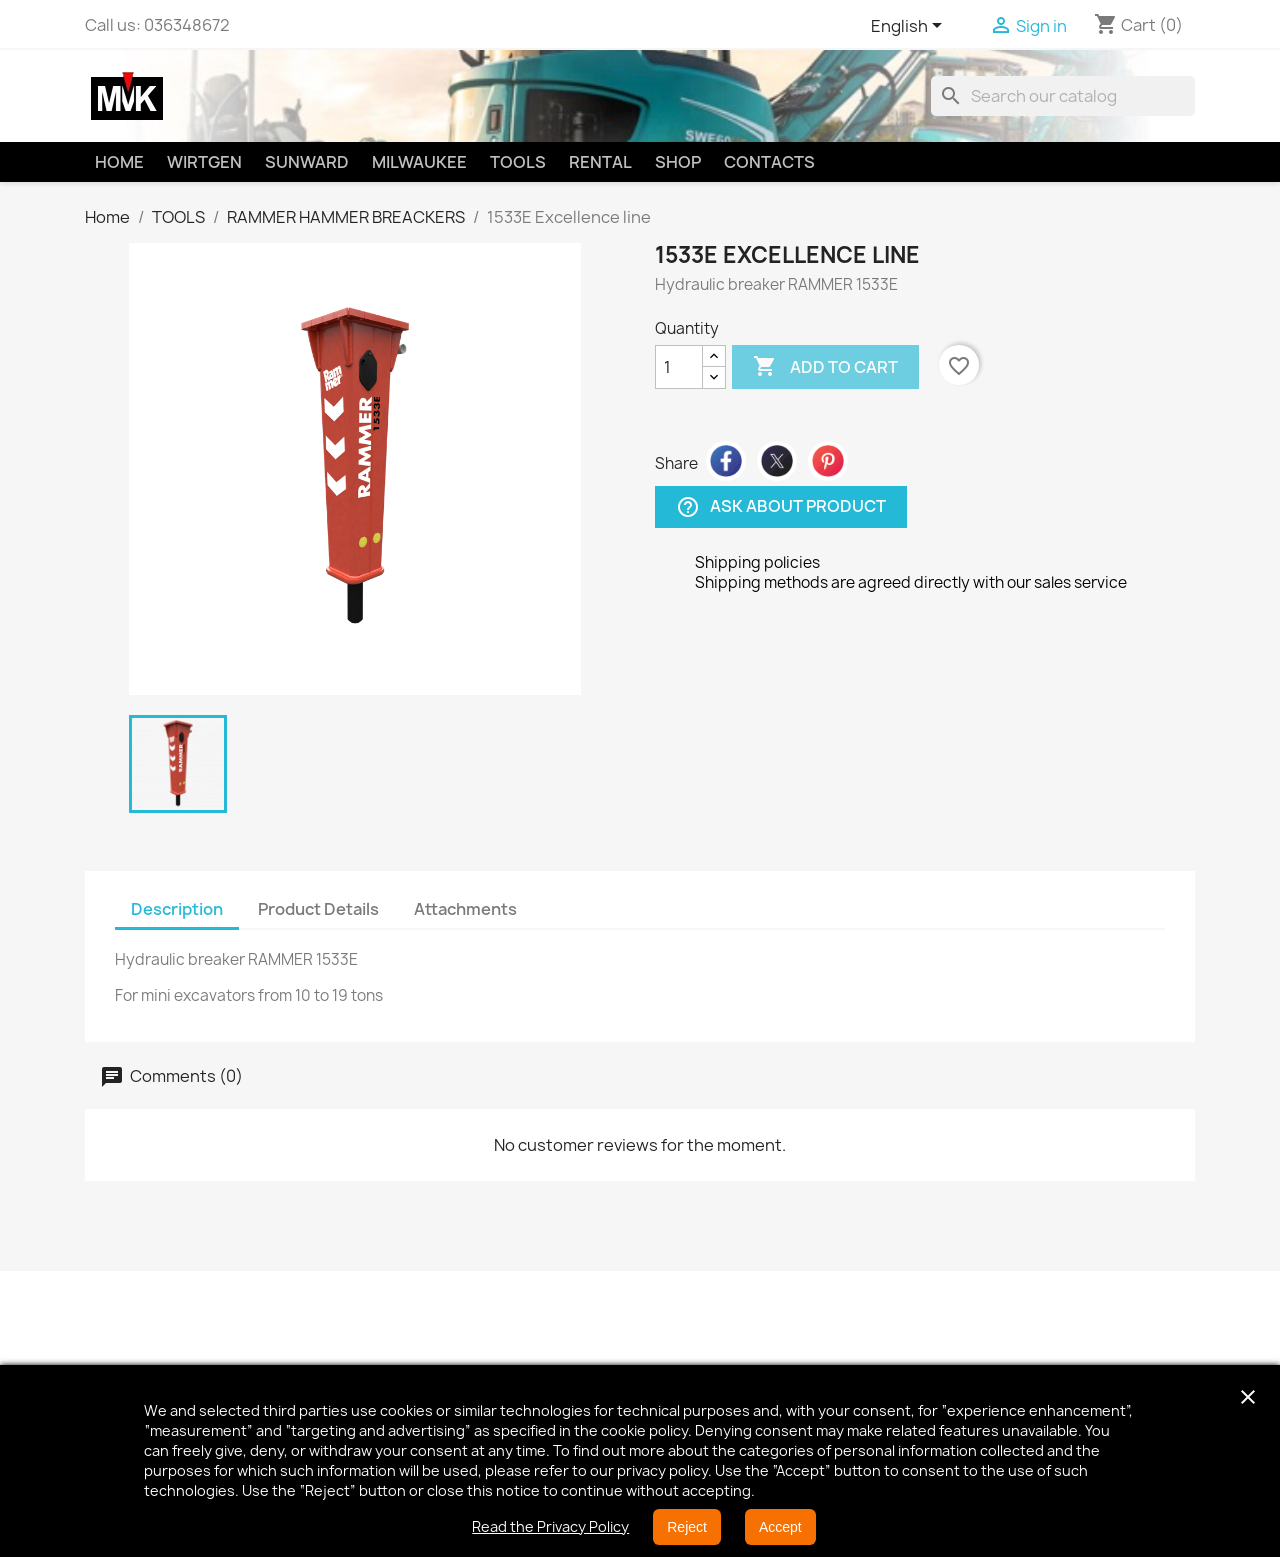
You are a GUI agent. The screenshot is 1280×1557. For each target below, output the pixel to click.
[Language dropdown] (910, 27)
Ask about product (781, 507)
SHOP (678, 162)
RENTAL (600, 162)
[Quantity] (679, 367)
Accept (780, 1527)
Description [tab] (177, 909)
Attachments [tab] (465, 909)
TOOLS (518, 162)
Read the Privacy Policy (550, 1526)
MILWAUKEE (419, 162)
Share (726, 461)
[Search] (1063, 96)
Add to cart (825, 367)
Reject (687, 1527)
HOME (119, 162)
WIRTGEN (204, 162)
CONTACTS (769, 162)
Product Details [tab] (318, 909)
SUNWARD (307, 162)
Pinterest (828, 461)
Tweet (777, 461)
